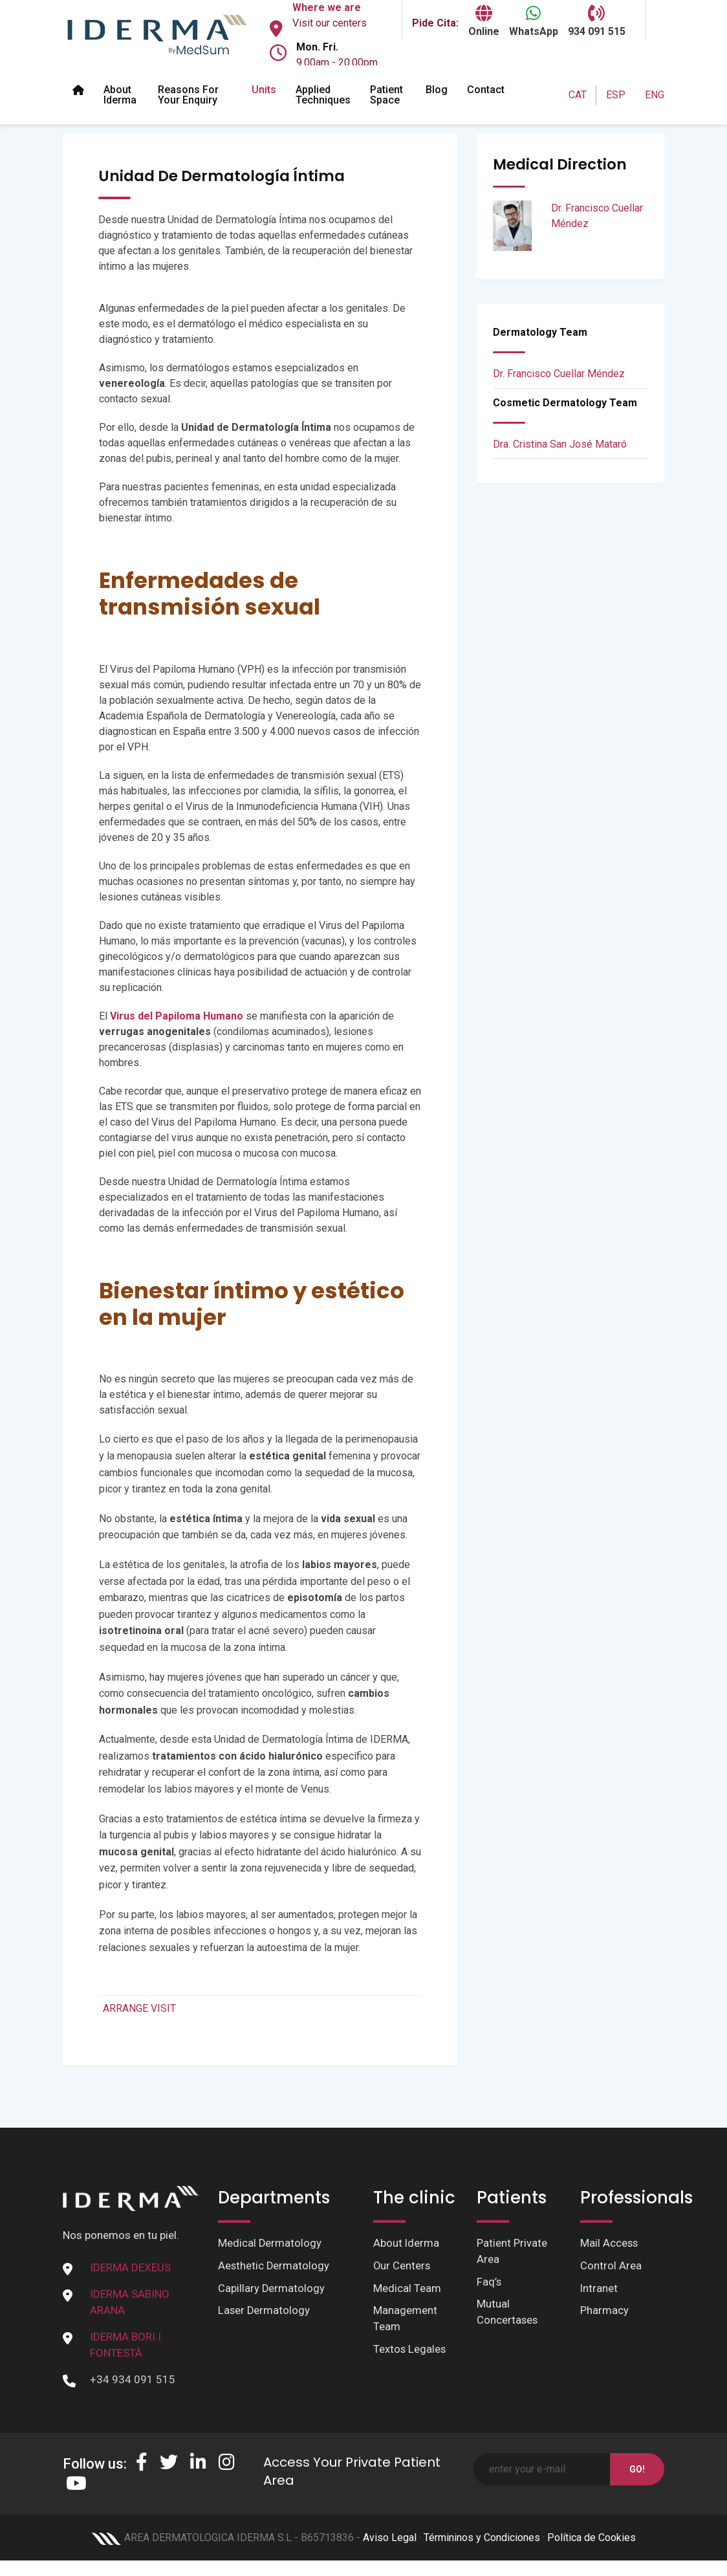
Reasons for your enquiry (188, 94)
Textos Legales (410, 2351)
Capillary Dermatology (271, 2289)
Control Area (611, 2266)
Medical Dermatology (270, 2243)
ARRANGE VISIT (139, 2008)
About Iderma (119, 94)
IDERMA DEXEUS (130, 2267)
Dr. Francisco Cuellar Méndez (559, 373)
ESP (615, 95)
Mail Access (609, 2243)
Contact (486, 89)
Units (264, 89)
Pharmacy (604, 2312)
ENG (654, 95)
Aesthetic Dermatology (274, 2266)
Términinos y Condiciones (482, 2537)
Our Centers (402, 2266)
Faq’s (489, 2282)
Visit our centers (329, 23)
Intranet (599, 2289)
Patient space (386, 94)
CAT (578, 95)
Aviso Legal (390, 2537)
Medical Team (407, 2289)
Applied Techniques (323, 94)
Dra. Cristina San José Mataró (560, 444)
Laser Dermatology (264, 2312)
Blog (437, 89)
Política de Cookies (591, 2537)
